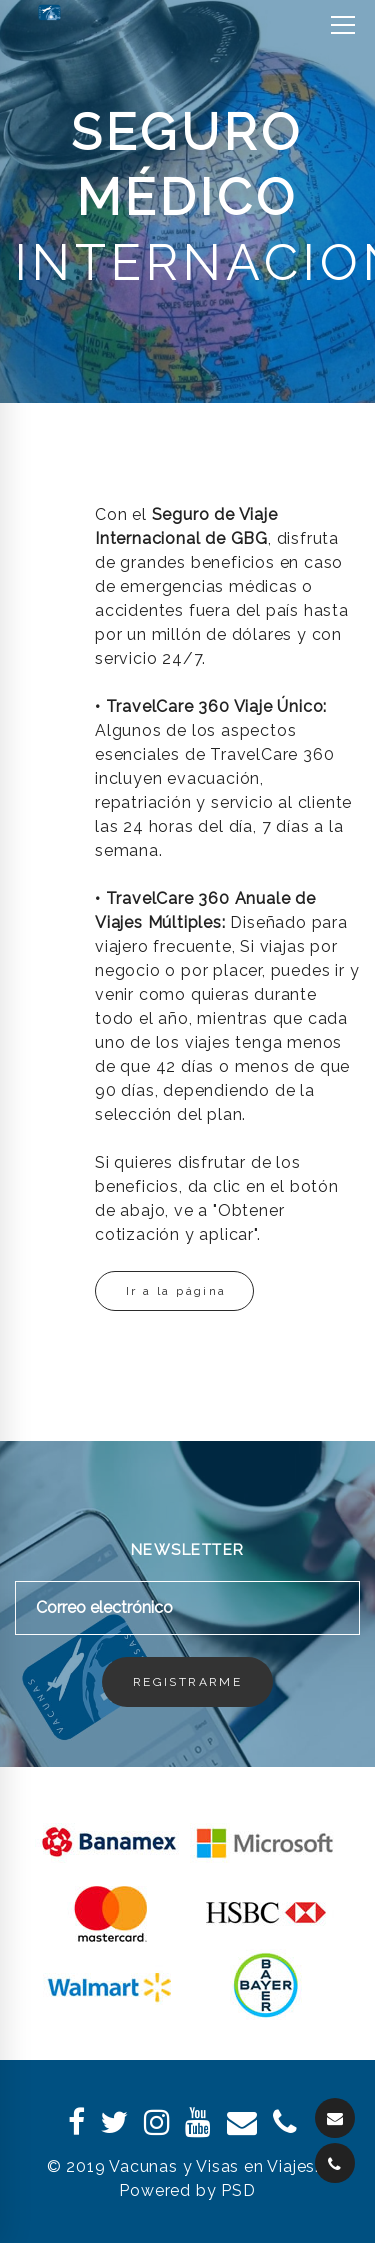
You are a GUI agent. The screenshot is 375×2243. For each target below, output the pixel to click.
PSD (238, 2190)
